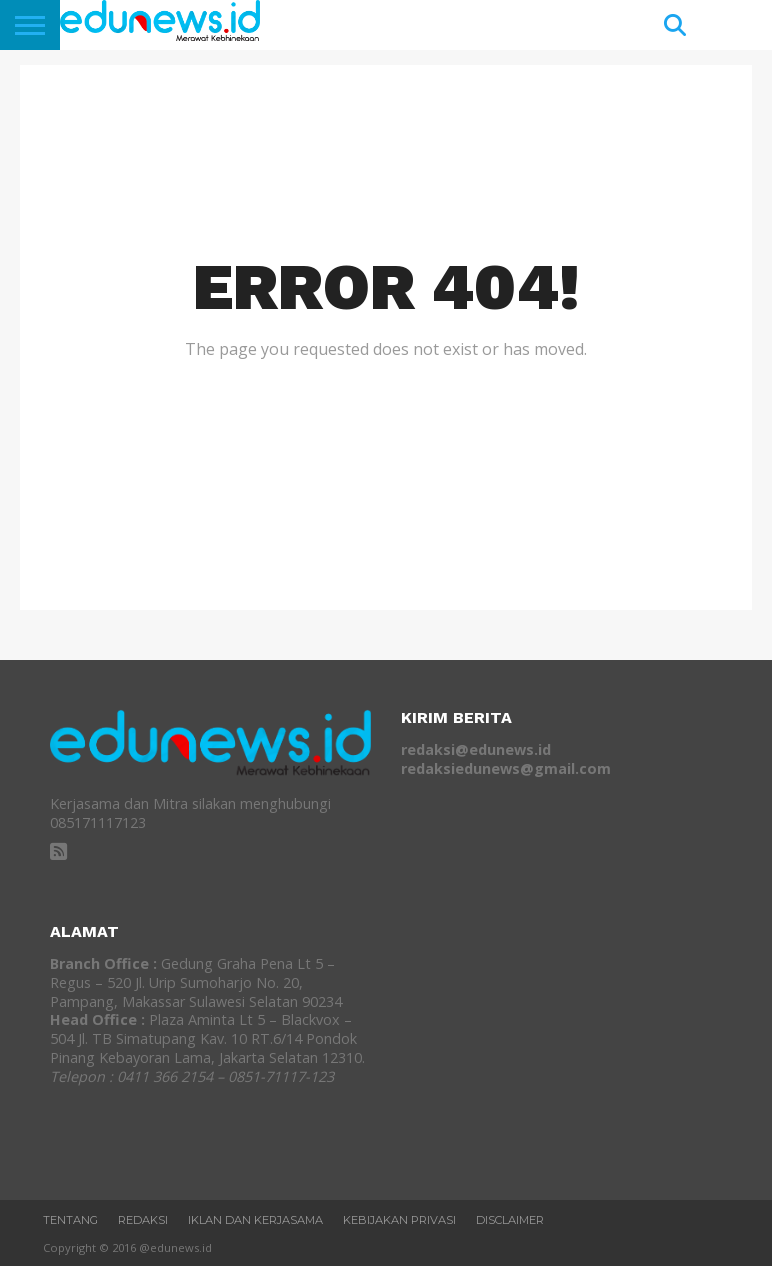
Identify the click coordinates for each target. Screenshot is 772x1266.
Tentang (70, 1220)
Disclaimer (510, 1220)
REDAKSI (143, 1220)
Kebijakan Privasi (399, 1220)
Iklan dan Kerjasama (255, 1220)
